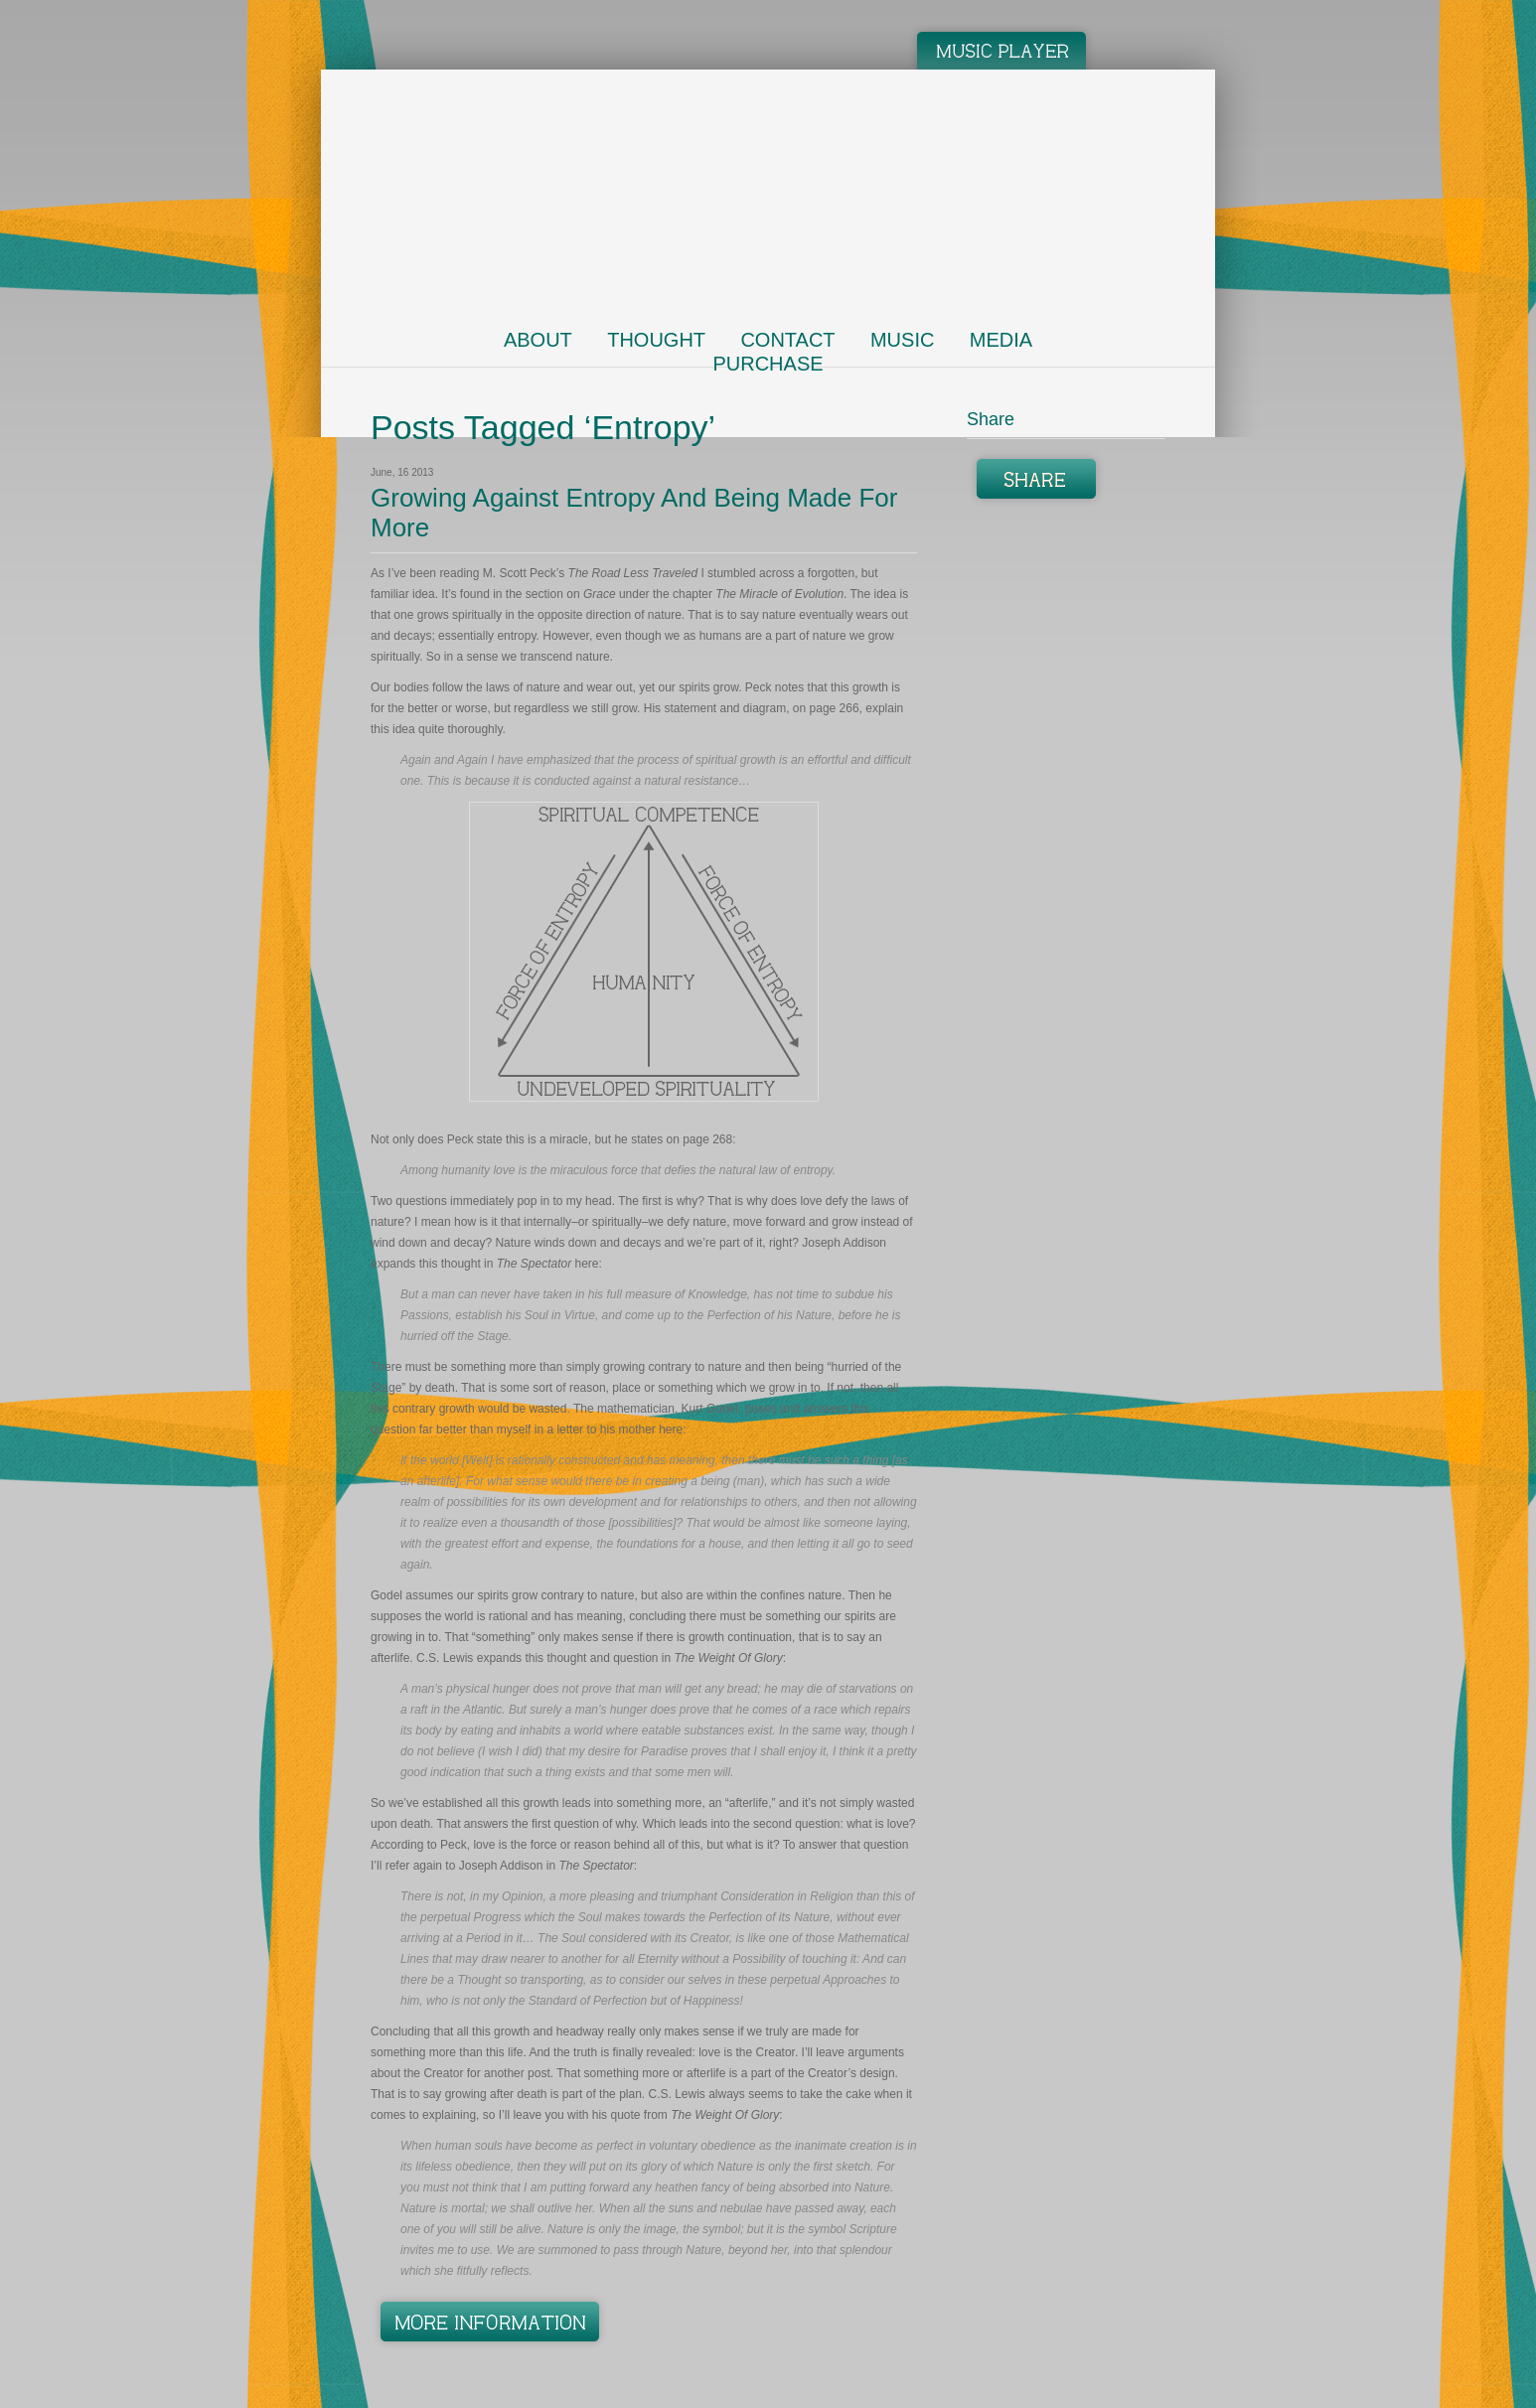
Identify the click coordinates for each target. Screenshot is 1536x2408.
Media (1001, 340)
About (538, 340)
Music (902, 340)
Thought (656, 340)
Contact (787, 340)
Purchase (767, 364)
